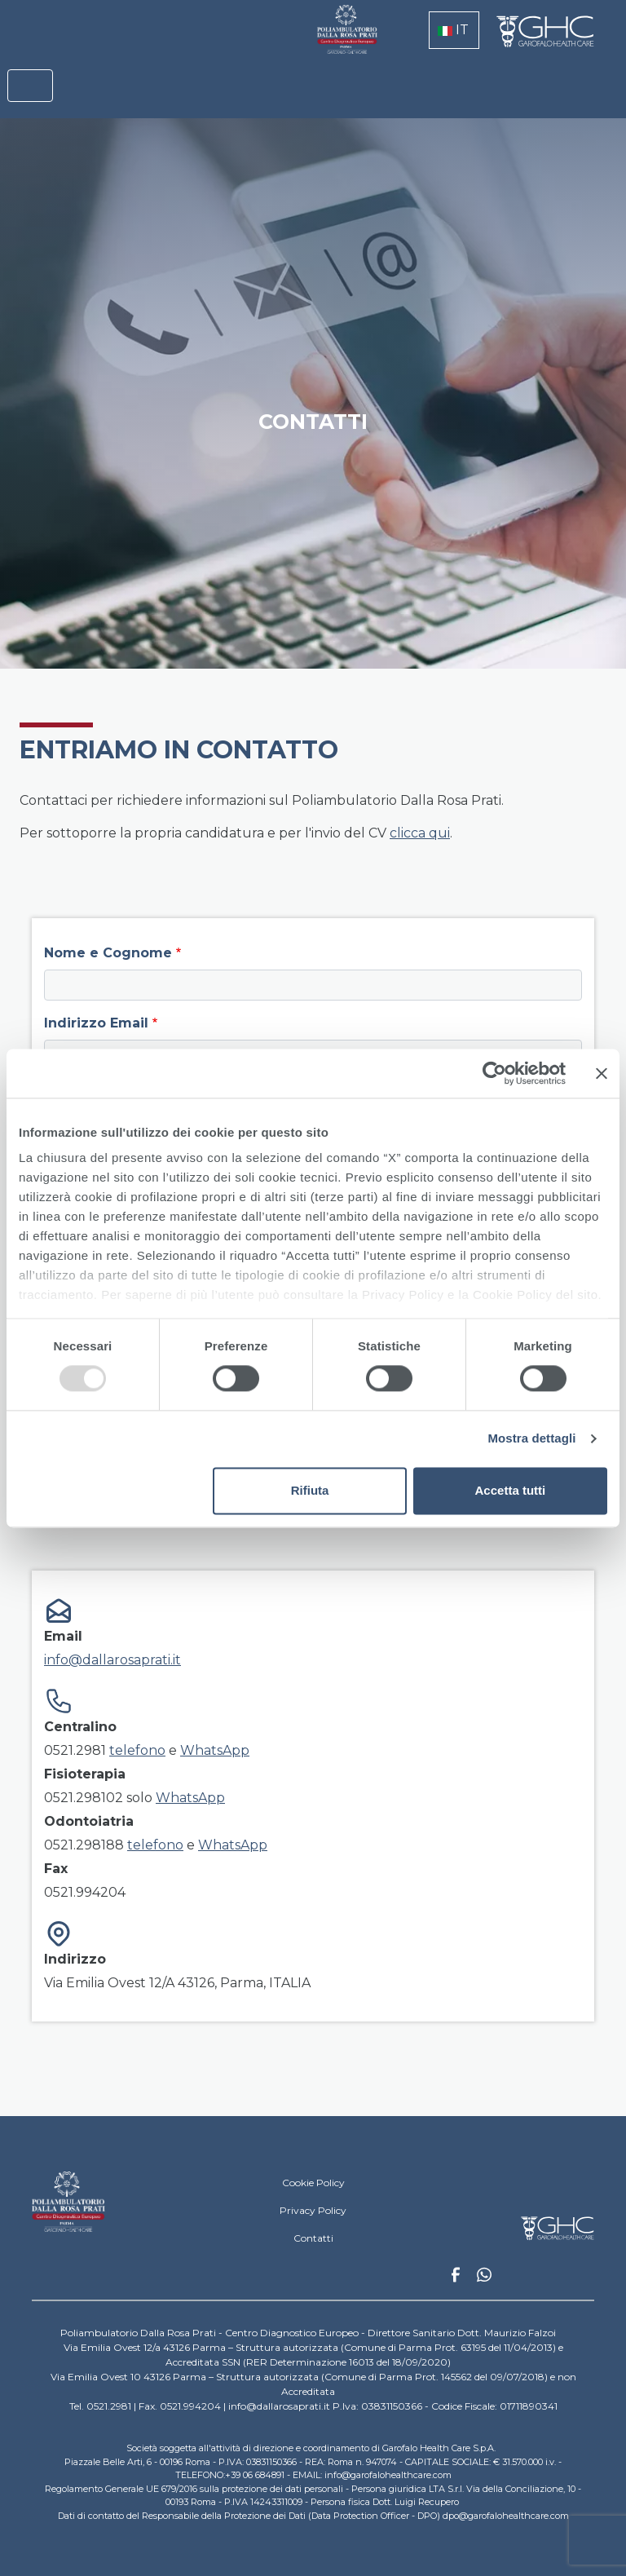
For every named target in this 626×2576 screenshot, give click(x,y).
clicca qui (420, 833)
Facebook (455, 2279)
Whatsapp (484, 2276)
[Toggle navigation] (30, 85)
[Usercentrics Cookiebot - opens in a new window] (494, 1073)
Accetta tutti (510, 1490)
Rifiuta (310, 1490)
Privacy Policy (313, 2210)
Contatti (313, 2238)
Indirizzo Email (96, 1023)
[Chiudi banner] (601, 1073)
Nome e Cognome (108, 953)
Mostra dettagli (531, 1439)
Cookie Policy (313, 2182)
